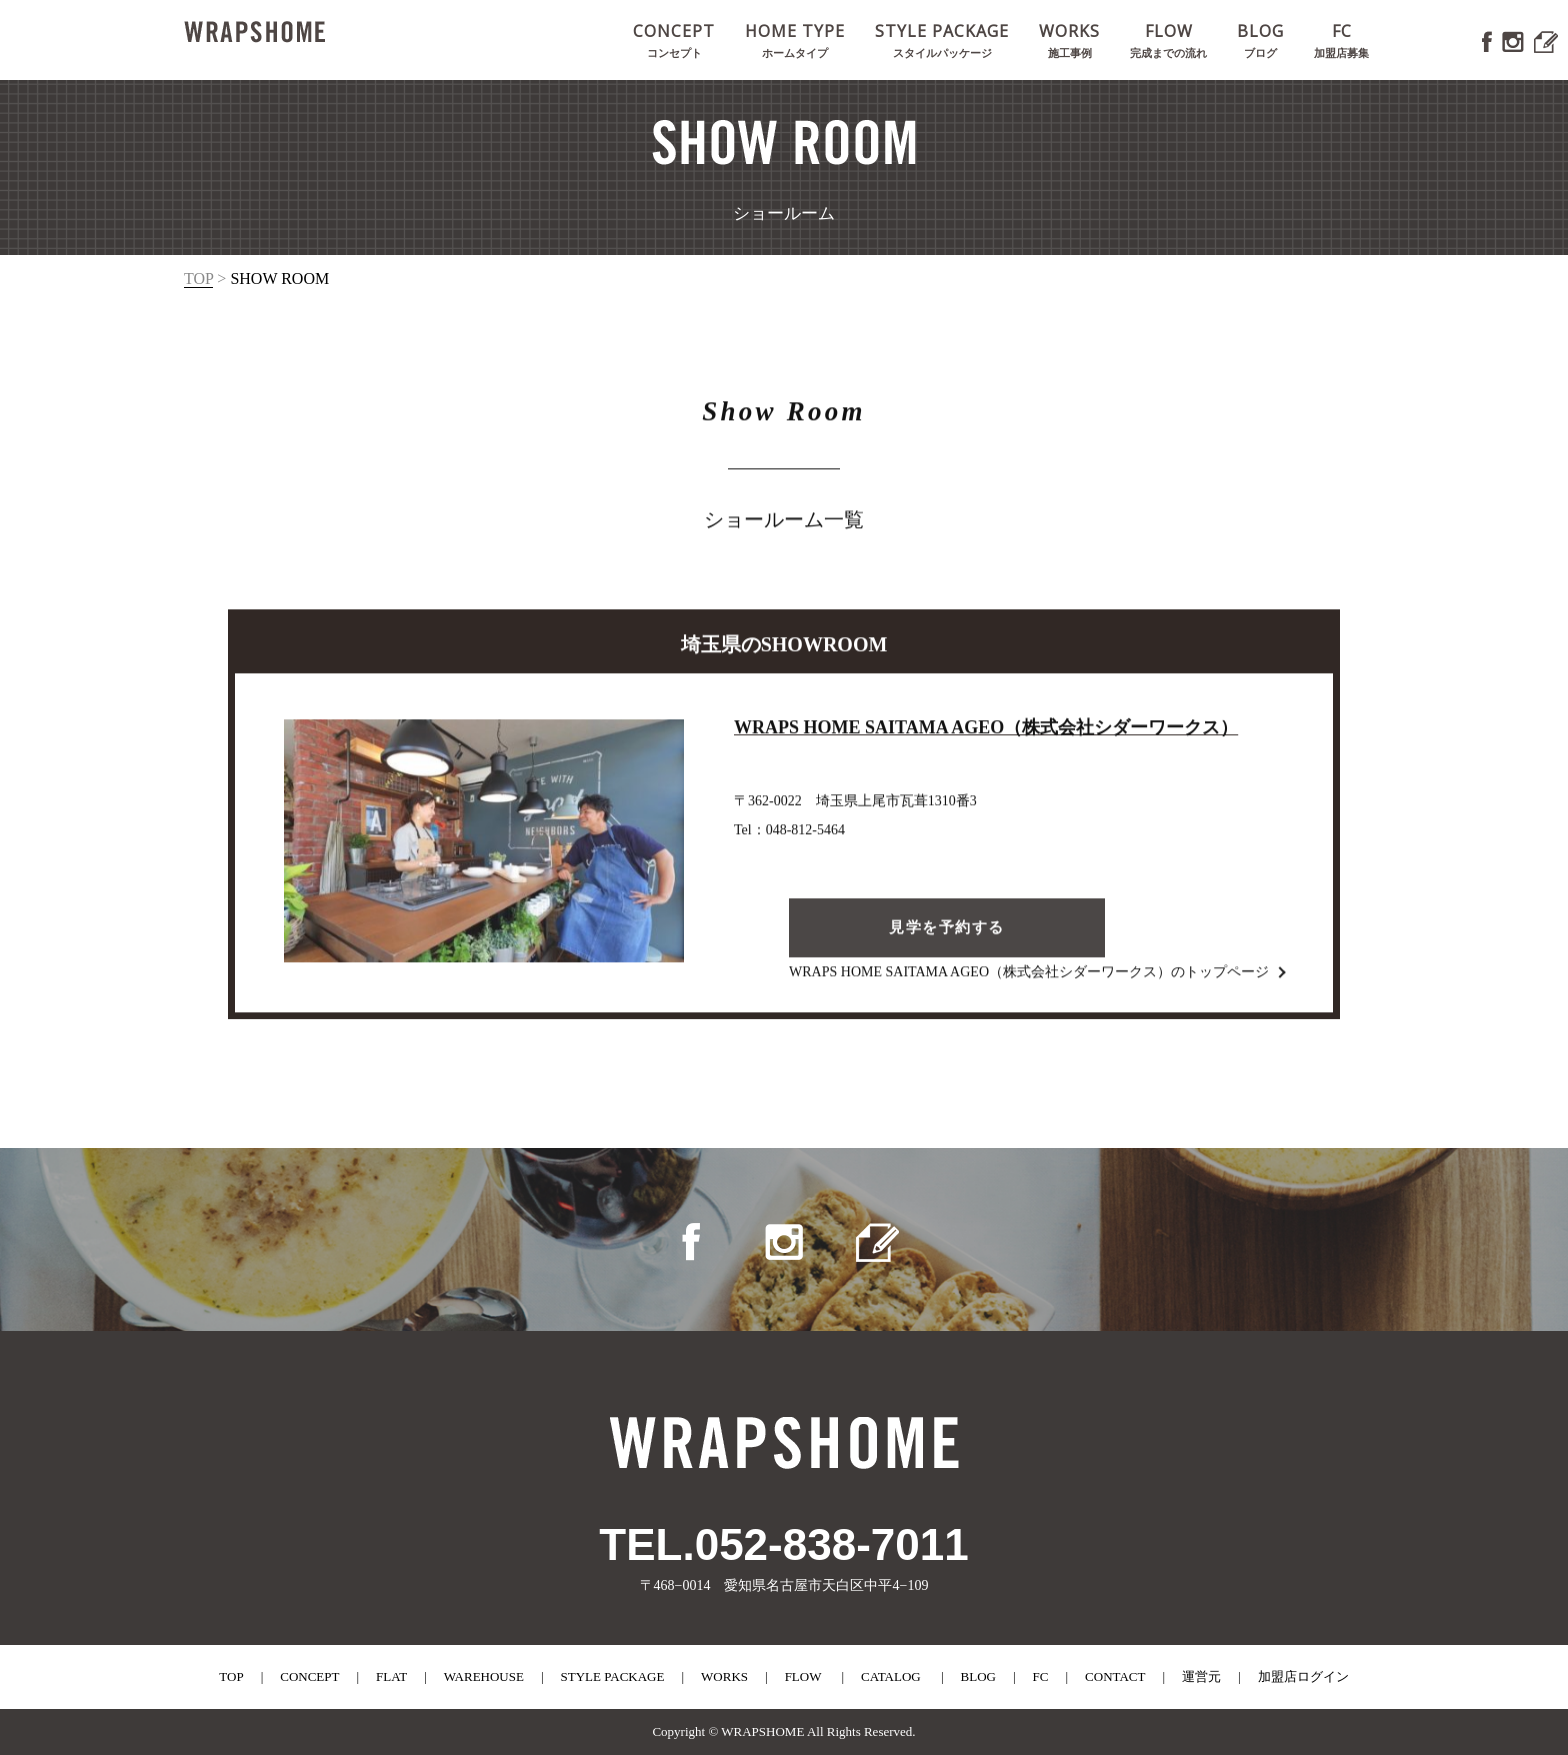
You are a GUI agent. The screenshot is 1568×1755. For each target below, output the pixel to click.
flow (803, 1676)
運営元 (1201, 1676)
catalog (891, 1676)
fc (1041, 1676)
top (198, 278)
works (724, 1676)
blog (978, 1676)
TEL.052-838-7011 (783, 1544)
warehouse (484, 1676)
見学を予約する (947, 933)
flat (391, 1676)
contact (1115, 1676)
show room (279, 278)
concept (309, 1676)
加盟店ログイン (1303, 1676)
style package (613, 1676)
